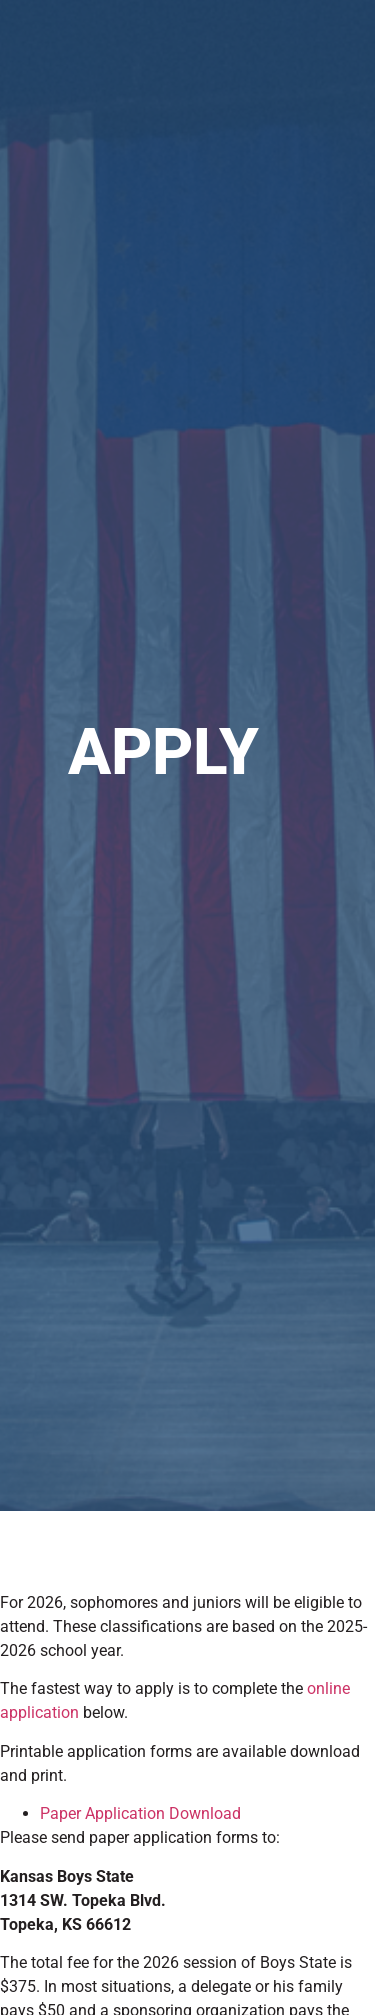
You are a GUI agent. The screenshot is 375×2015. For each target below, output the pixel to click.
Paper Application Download (140, 1813)
